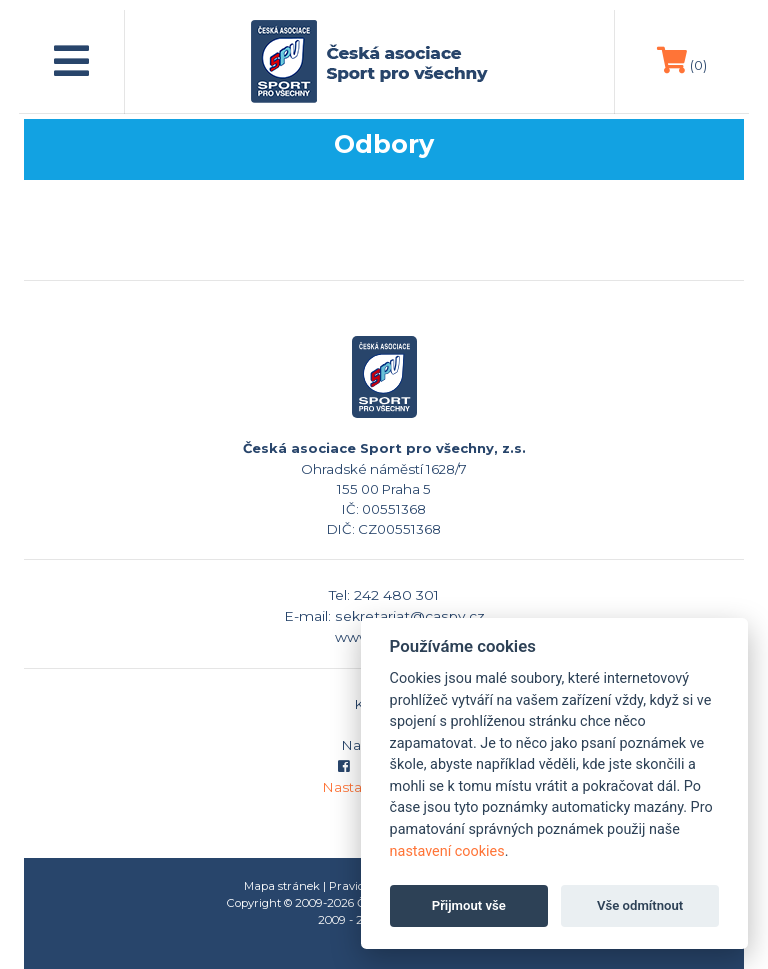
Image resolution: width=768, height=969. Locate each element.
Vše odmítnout (640, 905)
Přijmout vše (469, 905)
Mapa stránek (282, 886)
